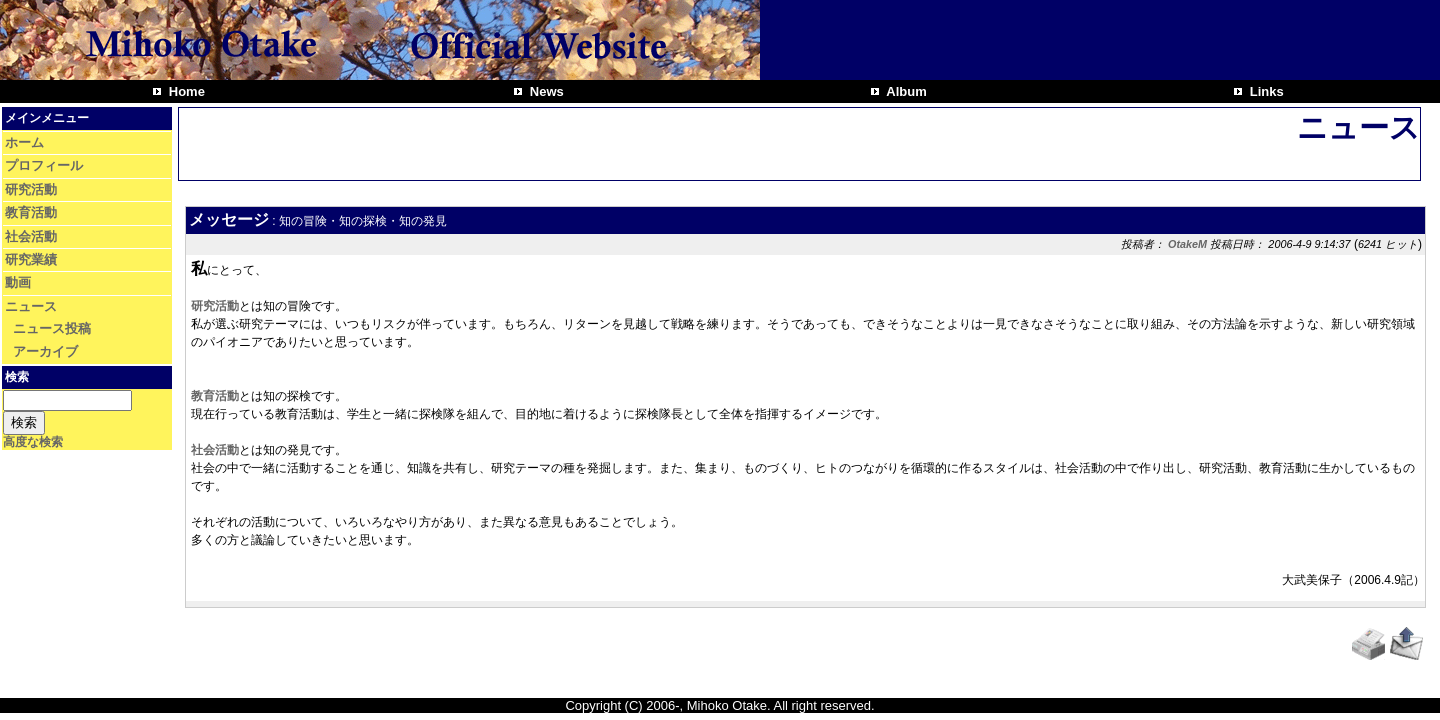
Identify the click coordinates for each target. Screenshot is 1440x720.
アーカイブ (45, 351)
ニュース (31, 306)
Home (185, 91)
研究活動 (31, 189)
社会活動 (31, 236)
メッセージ (229, 219)
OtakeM (1187, 244)
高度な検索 (33, 442)
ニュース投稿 (52, 328)
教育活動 (31, 212)
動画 (18, 282)
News (545, 91)
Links (1265, 91)
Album (905, 91)
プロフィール (44, 165)
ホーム (24, 142)
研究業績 (31, 259)
